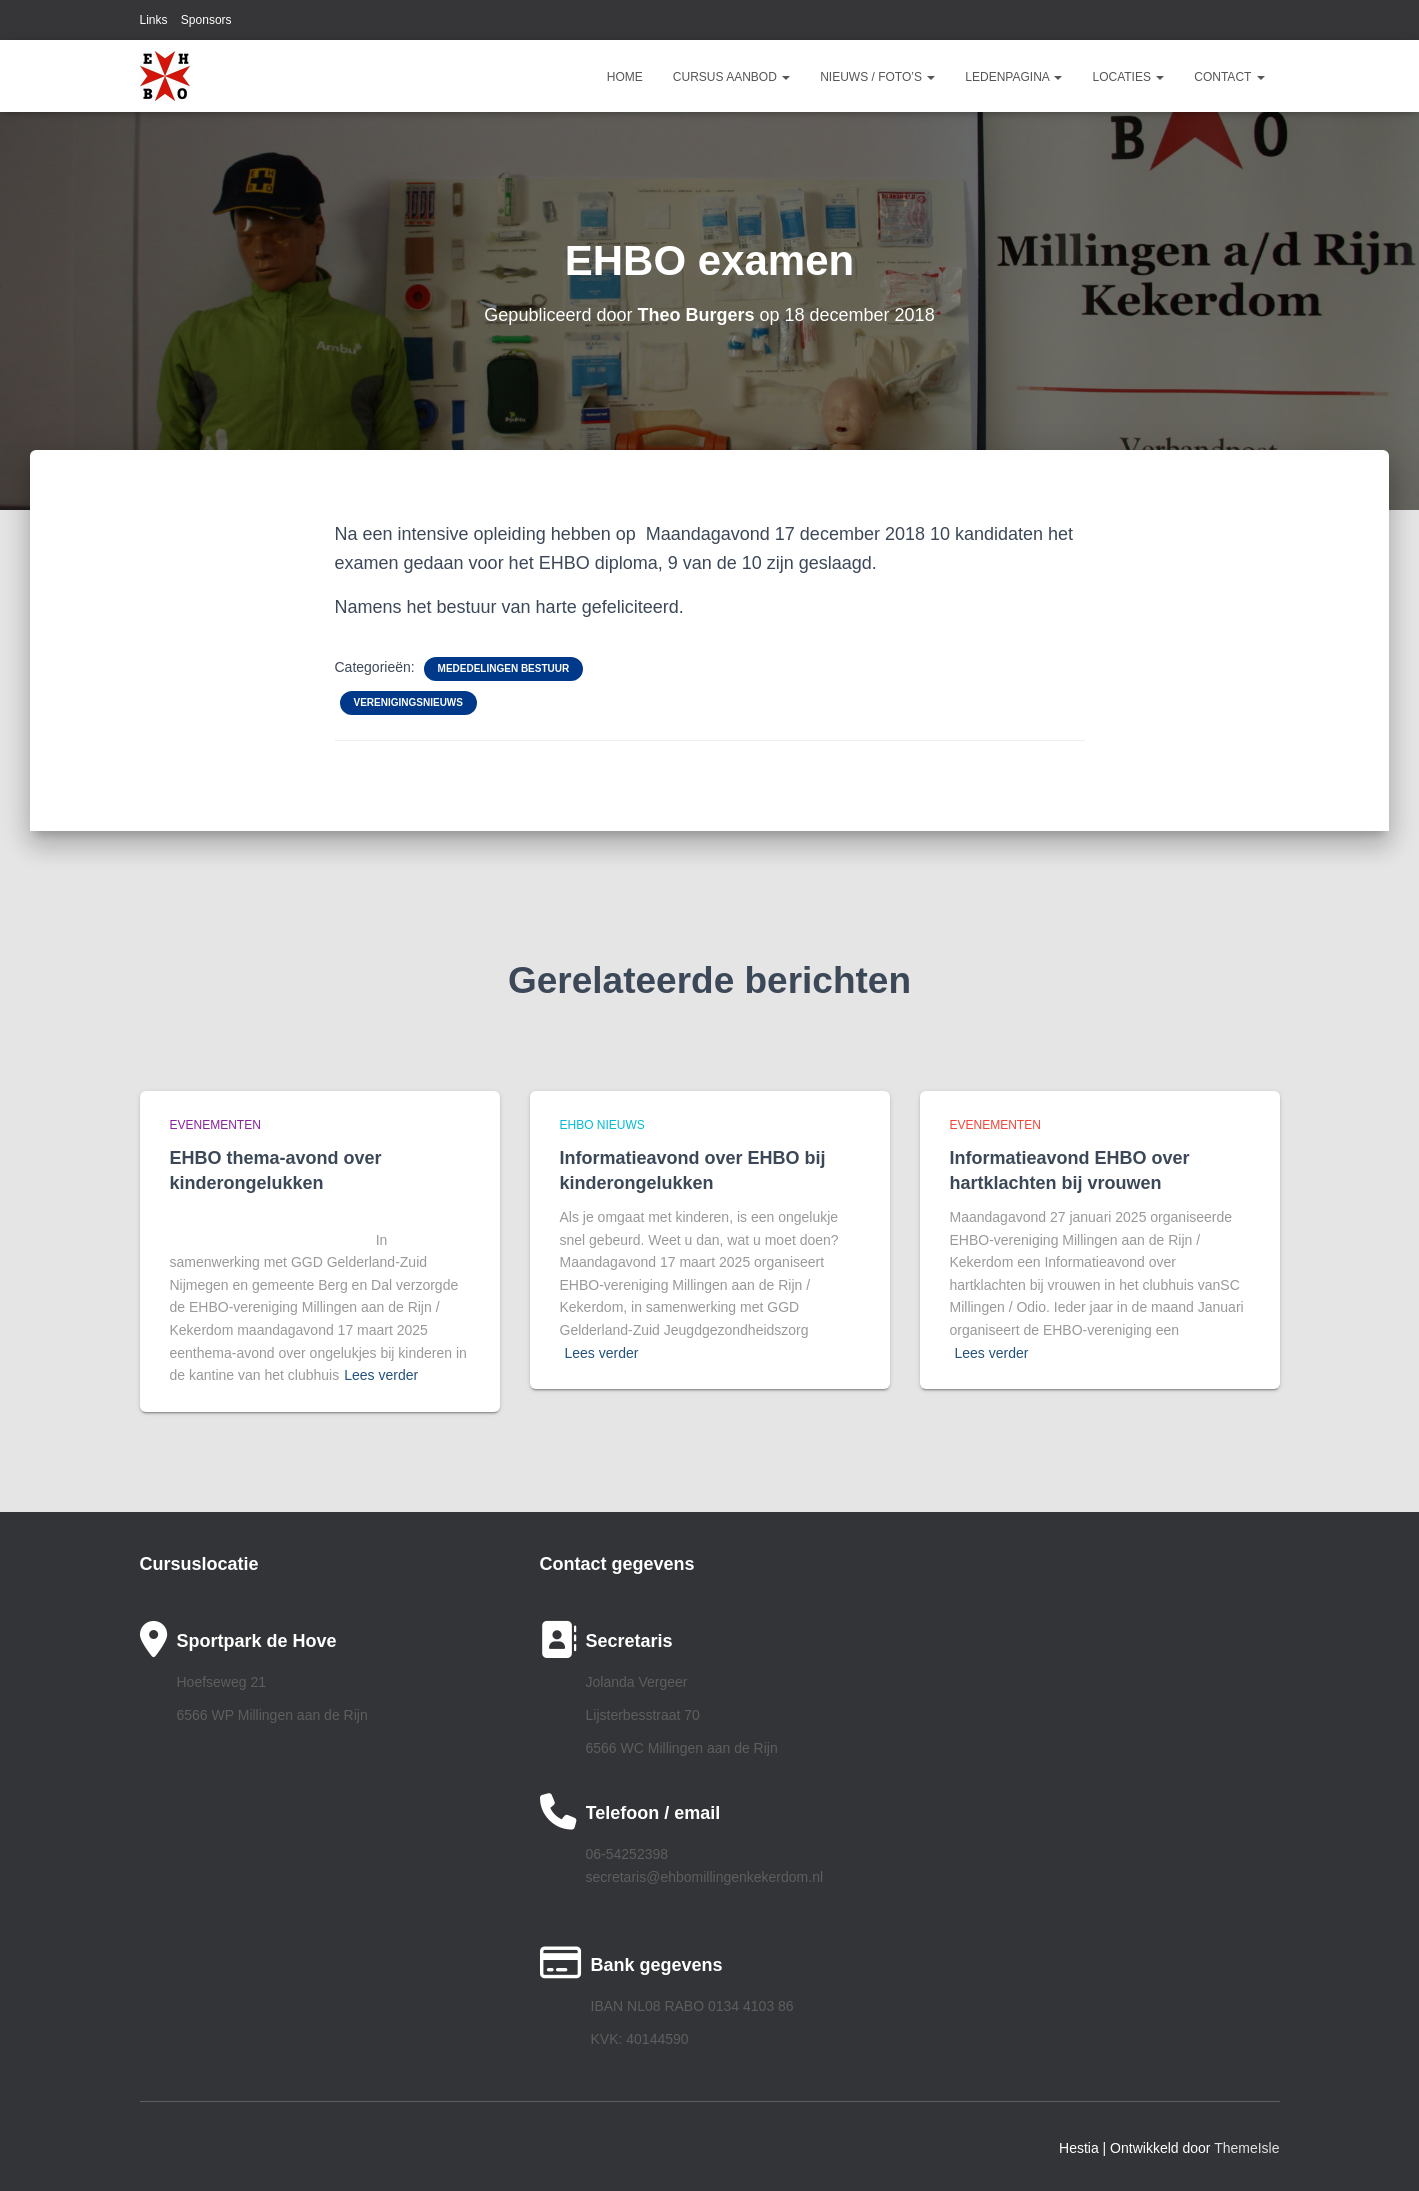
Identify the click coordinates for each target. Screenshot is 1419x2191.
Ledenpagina (1013, 77)
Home (625, 77)
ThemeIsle (1246, 2148)
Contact (1229, 77)
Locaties (1128, 77)
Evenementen (215, 1125)
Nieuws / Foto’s (877, 77)
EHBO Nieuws (602, 1125)
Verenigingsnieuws (408, 702)
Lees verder (381, 1375)
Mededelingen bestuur (504, 668)
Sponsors (206, 20)
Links (154, 20)
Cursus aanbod (731, 77)
